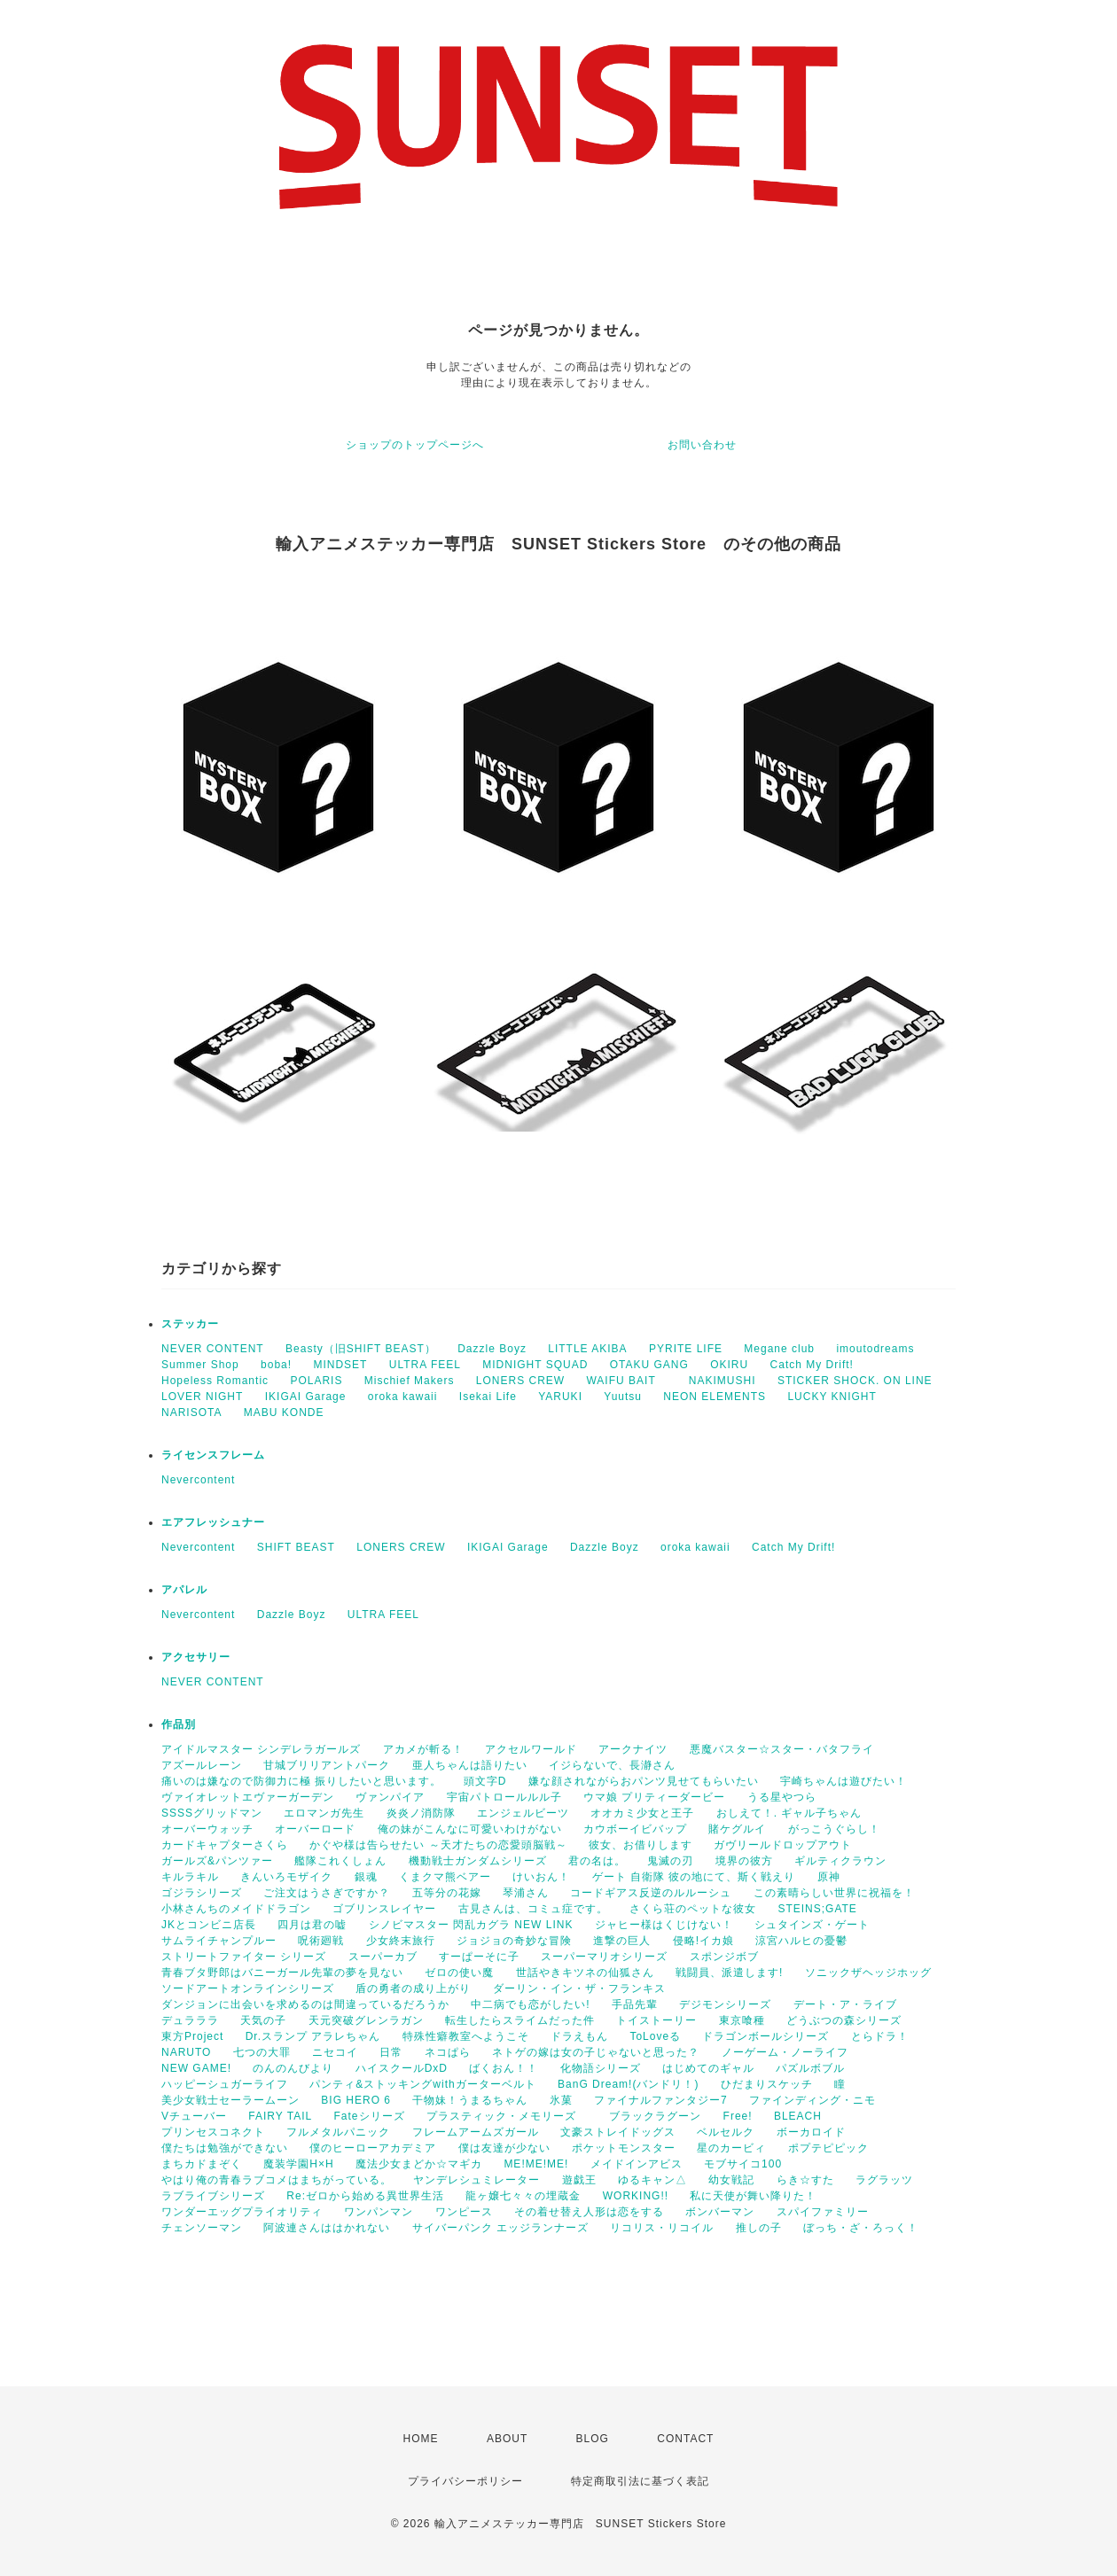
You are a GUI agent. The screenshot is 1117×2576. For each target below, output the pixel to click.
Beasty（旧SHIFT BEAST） (360, 1348)
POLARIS (316, 1380)
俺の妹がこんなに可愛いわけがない (470, 1829)
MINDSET (340, 1364)
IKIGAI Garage (306, 1396)
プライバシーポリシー (465, 2481)
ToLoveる (655, 2036)
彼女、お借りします (640, 1845)
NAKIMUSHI (722, 1380)
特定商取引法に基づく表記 (640, 2481)
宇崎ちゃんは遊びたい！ (843, 1781)
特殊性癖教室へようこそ (465, 2036)
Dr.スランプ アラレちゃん (313, 2036)
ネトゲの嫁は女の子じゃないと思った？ (595, 2052)
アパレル (184, 1590)
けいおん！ (541, 1877)
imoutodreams (875, 1348)
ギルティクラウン (840, 1861)
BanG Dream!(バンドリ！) (628, 2084)
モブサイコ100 (743, 2164)
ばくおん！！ (503, 2068)
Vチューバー (194, 2116)
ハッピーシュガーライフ (224, 2084)
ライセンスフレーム (213, 1455)
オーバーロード (315, 1829)
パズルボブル (810, 2068)
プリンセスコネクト (213, 2132)
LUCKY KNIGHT (831, 1396)
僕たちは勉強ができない (224, 2148)
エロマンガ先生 (324, 1813)
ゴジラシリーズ (201, 1893)
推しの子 (759, 2228)
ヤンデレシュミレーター (476, 2180)
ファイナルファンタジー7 (661, 2100)
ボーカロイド (811, 2132)
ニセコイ (335, 2052)
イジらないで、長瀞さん (612, 1765)
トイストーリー (656, 2020)
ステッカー (190, 1324)
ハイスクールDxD (401, 2068)
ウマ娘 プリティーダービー (654, 1797)
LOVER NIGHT (202, 1396)
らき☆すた (805, 2180)
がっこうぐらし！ (834, 1829)
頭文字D (485, 1781)
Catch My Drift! (812, 1364)
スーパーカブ (383, 1956)
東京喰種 (742, 2020)
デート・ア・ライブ (845, 2004)
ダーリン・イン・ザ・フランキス (579, 1988)
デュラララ (190, 2020)
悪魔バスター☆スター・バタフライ (782, 1749)
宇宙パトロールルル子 (504, 1797)
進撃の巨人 (622, 1940)
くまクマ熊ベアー (445, 1877)
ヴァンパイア (390, 1797)
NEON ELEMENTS (714, 1396)
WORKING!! (635, 2196)
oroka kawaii (403, 1396)
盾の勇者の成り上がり (413, 1988)
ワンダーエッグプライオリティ (242, 2212)
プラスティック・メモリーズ (507, 2116)
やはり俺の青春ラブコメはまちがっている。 (276, 2180)
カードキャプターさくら (224, 1845)
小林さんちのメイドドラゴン (236, 1909)
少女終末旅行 (400, 1940)
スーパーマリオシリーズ (604, 1956)
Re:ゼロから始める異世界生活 (365, 2196)
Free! (738, 2116)
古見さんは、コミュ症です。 (533, 1909)
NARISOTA (191, 1412)
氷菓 (561, 2100)
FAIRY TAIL (280, 2116)
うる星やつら (781, 1797)
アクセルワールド (531, 1749)
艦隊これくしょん (340, 1861)
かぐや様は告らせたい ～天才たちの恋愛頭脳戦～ (437, 1845)
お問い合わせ (702, 445)
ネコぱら (448, 2052)
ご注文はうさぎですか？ (326, 1893)
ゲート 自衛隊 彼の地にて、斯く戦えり (694, 1877)
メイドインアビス (636, 2164)
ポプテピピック (828, 2148)
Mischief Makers (409, 1380)
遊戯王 (579, 2180)
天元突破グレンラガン (366, 2020)
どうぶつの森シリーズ (844, 2020)
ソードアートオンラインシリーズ (247, 1988)
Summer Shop (200, 1364)
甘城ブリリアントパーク (326, 1765)
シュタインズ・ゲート (812, 1924)
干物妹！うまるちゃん (469, 2100)
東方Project (192, 2036)
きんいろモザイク (286, 1877)
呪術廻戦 (321, 1940)
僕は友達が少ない (504, 2148)
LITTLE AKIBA (587, 1348)
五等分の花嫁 (446, 1893)
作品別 (178, 1724)
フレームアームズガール (475, 2132)
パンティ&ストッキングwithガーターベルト (422, 2084)
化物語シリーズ (600, 2068)
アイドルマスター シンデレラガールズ (261, 1749)
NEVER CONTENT (212, 1348)
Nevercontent (198, 1480)
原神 (828, 1877)
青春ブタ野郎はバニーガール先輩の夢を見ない (282, 1972)
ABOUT (507, 2438)
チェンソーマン (201, 2228)
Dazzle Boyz (492, 1348)
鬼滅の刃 (670, 1861)
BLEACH (798, 2116)
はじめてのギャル (708, 2068)
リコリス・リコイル (662, 2228)
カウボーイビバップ (635, 1829)
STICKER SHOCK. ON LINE (855, 1380)
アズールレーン (201, 1765)
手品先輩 (635, 2004)
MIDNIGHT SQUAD (535, 1364)
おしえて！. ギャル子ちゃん (789, 1813)
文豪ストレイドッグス (618, 2132)
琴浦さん (526, 1893)
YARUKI (560, 1396)
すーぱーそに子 (479, 1956)
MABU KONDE (284, 1412)
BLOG (592, 2438)
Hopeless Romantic (215, 1380)
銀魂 (366, 1877)
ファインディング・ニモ (812, 2100)
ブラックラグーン (655, 2116)
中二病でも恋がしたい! (530, 2004)
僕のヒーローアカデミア (372, 2148)
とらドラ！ (880, 2036)
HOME (421, 2438)
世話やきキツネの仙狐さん (585, 1972)
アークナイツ (633, 1749)
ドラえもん (579, 2036)
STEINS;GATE (816, 1909)
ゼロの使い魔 (459, 1972)
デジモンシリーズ (725, 2004)
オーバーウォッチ (207, 1829)
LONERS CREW (520, 1380)
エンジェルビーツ (523, 1813)
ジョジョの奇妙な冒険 (514, 1940)
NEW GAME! (196, 2068)
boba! (276, 1364)
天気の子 (263, 2020)
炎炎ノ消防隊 (421, 1813)
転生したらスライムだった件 (520, 2020)
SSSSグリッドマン (211, 1813)
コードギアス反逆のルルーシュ (650, 1893)
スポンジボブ (724, 1956)
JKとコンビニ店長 (208, 1924)
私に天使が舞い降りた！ (753, 2196)
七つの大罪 (262, 2052)
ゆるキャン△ (652, 2180)
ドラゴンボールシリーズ (765, 2036)
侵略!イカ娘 (703, 1940)
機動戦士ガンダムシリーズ (478, 1861)
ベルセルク (725, 2132)
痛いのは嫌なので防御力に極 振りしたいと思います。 (301, 1781)
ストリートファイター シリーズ (243, 1956)
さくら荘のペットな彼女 (692, 1909)
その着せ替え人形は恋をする (589, 2212)
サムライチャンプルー (219, 1940)
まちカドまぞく (201, 2164)
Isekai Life (488, 1396)
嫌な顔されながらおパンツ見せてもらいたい (643, 1781)
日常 (390, 2052)
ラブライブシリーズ (213, 2196)
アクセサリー (195, 1657)
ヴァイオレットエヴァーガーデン (247, 1797)
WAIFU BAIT (626, 1380)
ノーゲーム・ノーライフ (785, 2052)
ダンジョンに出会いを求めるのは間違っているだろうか (305, 2004)
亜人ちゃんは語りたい (469, 1765)
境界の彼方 (744, 1861)
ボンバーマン (719, 2212)
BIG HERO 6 (356, 2100)
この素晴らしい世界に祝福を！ (834, 1893)
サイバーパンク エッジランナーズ (500, 2228)
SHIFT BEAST (296, 1547)
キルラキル (190, 1877)
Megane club (779, 1348)
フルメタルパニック (338, 2132)
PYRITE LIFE (686, 1348)
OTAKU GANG (649, 1364)
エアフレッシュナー (213, 1522)
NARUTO (186, 2052)
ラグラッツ (884, 2180)
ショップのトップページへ (415, 445)
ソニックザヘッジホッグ (868, 1972)
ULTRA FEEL (425, 1364)
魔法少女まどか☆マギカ (418, 2164)
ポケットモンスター (624, 2148)
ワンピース (464, 2212)
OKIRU (729, 1364)
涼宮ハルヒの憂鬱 (801, 1940)
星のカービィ (731, 2148)
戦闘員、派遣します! (729, 1972)
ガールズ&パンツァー (217, 1861)
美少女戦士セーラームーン (230, 2100)
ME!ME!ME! (536, 2164)
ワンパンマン (378, 2212)
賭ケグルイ (737, 1829)
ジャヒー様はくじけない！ (664, 1924)
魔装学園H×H (298, 2164)
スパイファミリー (823, 2212)
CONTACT (685, 2438)
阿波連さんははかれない (326, 2228)
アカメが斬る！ (423, 1749)
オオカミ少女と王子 (642, 1813)
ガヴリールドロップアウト (783, 1845)
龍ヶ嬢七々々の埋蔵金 (523, 2196)
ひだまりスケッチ (767, 2084)
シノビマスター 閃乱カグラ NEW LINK (471, 1924)
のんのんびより (293, 2068)
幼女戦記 (731, 2180)
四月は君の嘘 (312, 1924)
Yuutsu (623, 1396)
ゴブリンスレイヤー (384, 1909)
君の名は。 (597, 1861)
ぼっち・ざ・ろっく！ (860, 2228)
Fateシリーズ (369, 2116)
